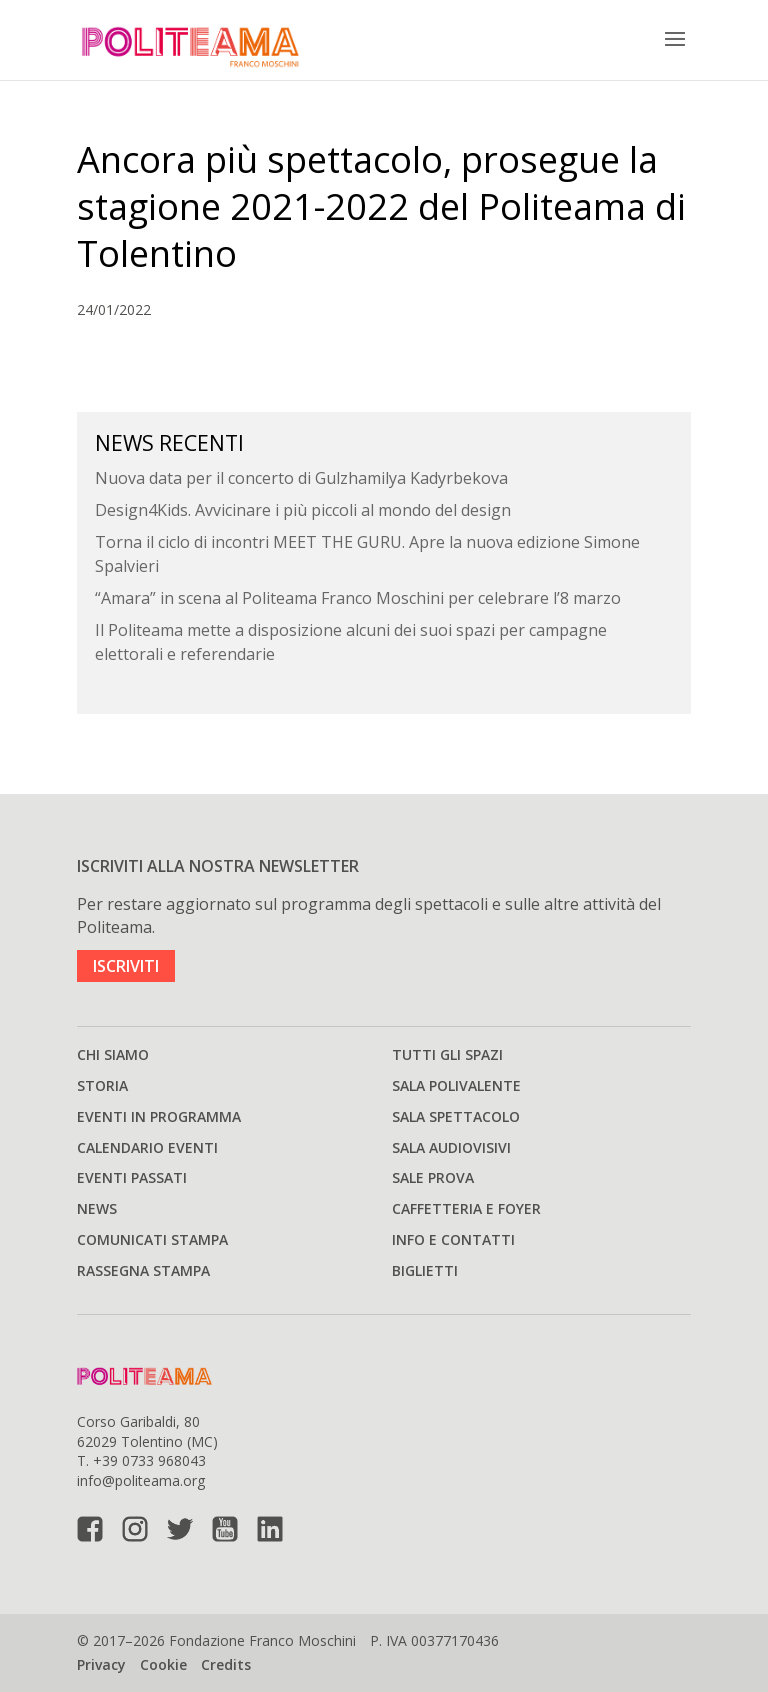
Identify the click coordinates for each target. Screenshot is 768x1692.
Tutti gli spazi (447, 1054)
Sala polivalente (456, 1085)
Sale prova (433, 1177)
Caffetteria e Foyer (466, 1208)
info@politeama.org (141, 1480)
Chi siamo (113, 1054)
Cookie (163, 1664)
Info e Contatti (453, 1239)
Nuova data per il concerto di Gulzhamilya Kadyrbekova (301, 478)
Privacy (101, 1664)
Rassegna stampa (143, 1270)
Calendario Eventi (147, 1147)
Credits (226, 1664)
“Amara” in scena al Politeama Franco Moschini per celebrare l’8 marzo (358, 598)
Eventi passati (132, 1177)
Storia (102, 1085)
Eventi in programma (159, 1116)
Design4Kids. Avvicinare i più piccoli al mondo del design (303, 510)
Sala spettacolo (456, 1116)
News (97, 1208)
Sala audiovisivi (451, 1147)
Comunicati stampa (152, 1239)
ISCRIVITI (126, 966)
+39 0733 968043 (149, 1460)
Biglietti (425, 1270)
